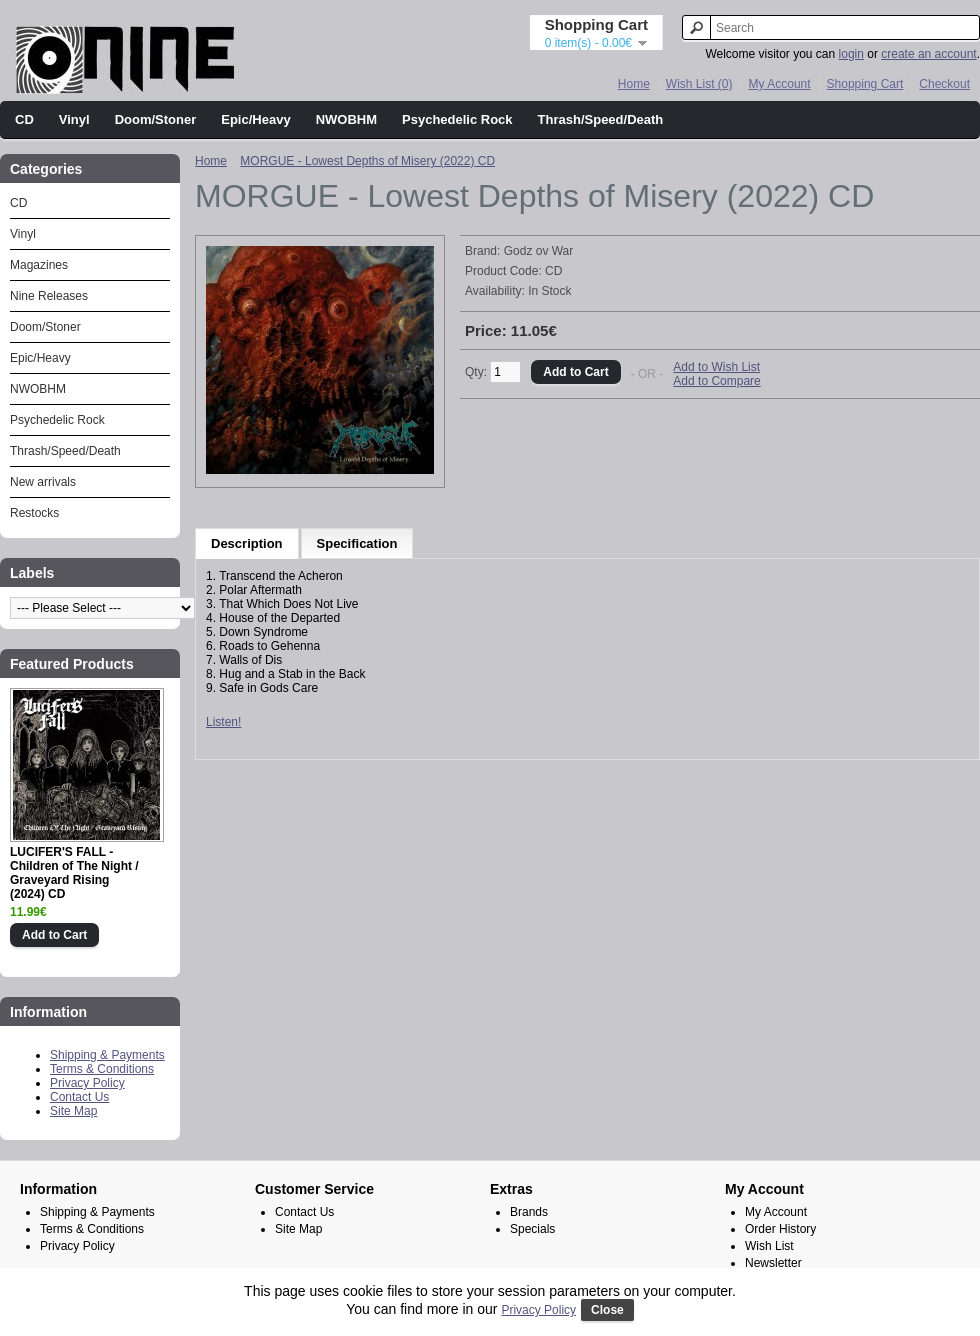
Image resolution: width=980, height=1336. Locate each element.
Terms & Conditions (102, 1069)
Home (634, 84)
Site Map (73, 1111)
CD (24, 119)
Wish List (769, 1246)
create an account (928, 54)
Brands (529, 1212)
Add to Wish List (716, 367)
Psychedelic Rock (457, 119)
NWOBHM (346, 119)
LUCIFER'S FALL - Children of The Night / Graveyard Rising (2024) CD (74, 873)
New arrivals (43, 482)
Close (607, 1310)
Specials (532, 1229)
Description (247, 543)
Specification (357, 543)
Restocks (34, 513)
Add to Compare (716, 381)
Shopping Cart (865, 84)
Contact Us (79, 1097)
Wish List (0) (699, 84)
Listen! (223, 722)
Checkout (944, 84)
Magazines (39, 265)
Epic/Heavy (255, 119)
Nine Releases (49, 296)
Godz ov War (539, 251)
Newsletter (773, 1263)
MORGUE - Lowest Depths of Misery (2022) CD (367, 161)
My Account (780, 84)
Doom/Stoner (156, 119)
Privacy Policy (87, 1083)
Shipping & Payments (107, 1055)
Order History (780, 1229)
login (851, 54)
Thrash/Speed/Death (601, 119)
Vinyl (74, 119)
